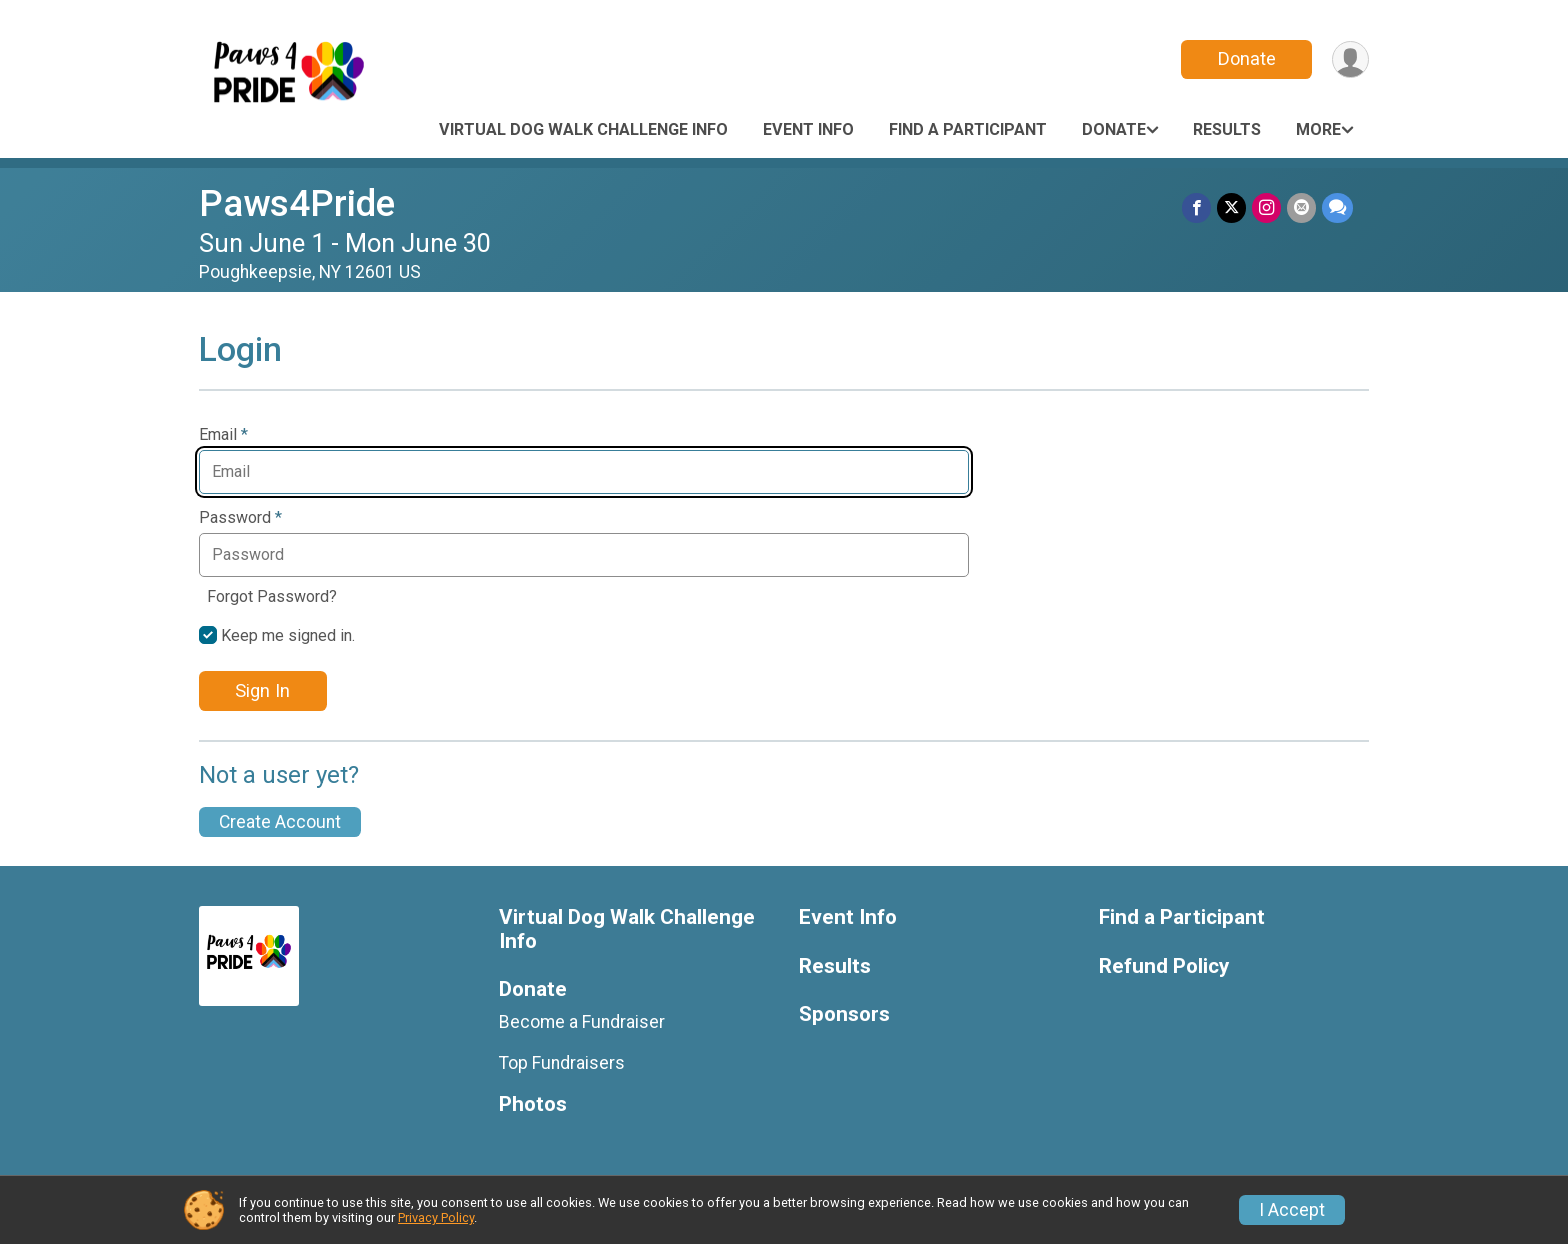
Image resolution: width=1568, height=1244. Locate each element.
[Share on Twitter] (1231, 207)
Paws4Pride (297, 203)
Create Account (280, 822)
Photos (533, 1104)
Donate (1247, 58)
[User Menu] (1350, 59)
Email (223, 435)
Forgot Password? (272, 596)
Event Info (808, 129)
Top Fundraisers (562, 1063)
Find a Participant (968, 129)
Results (1227, 129)
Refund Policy (1164, 966)
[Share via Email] (1301, 207)
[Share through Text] (1337, 207)
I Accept (1292, 1210)
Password (240, 518)
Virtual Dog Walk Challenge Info (583, 129)
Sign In (262, 690)
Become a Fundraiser (582, 1022)
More (1318, 129)
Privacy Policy (436, 1217)
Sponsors (844, 1014)
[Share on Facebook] (1196, 207)
